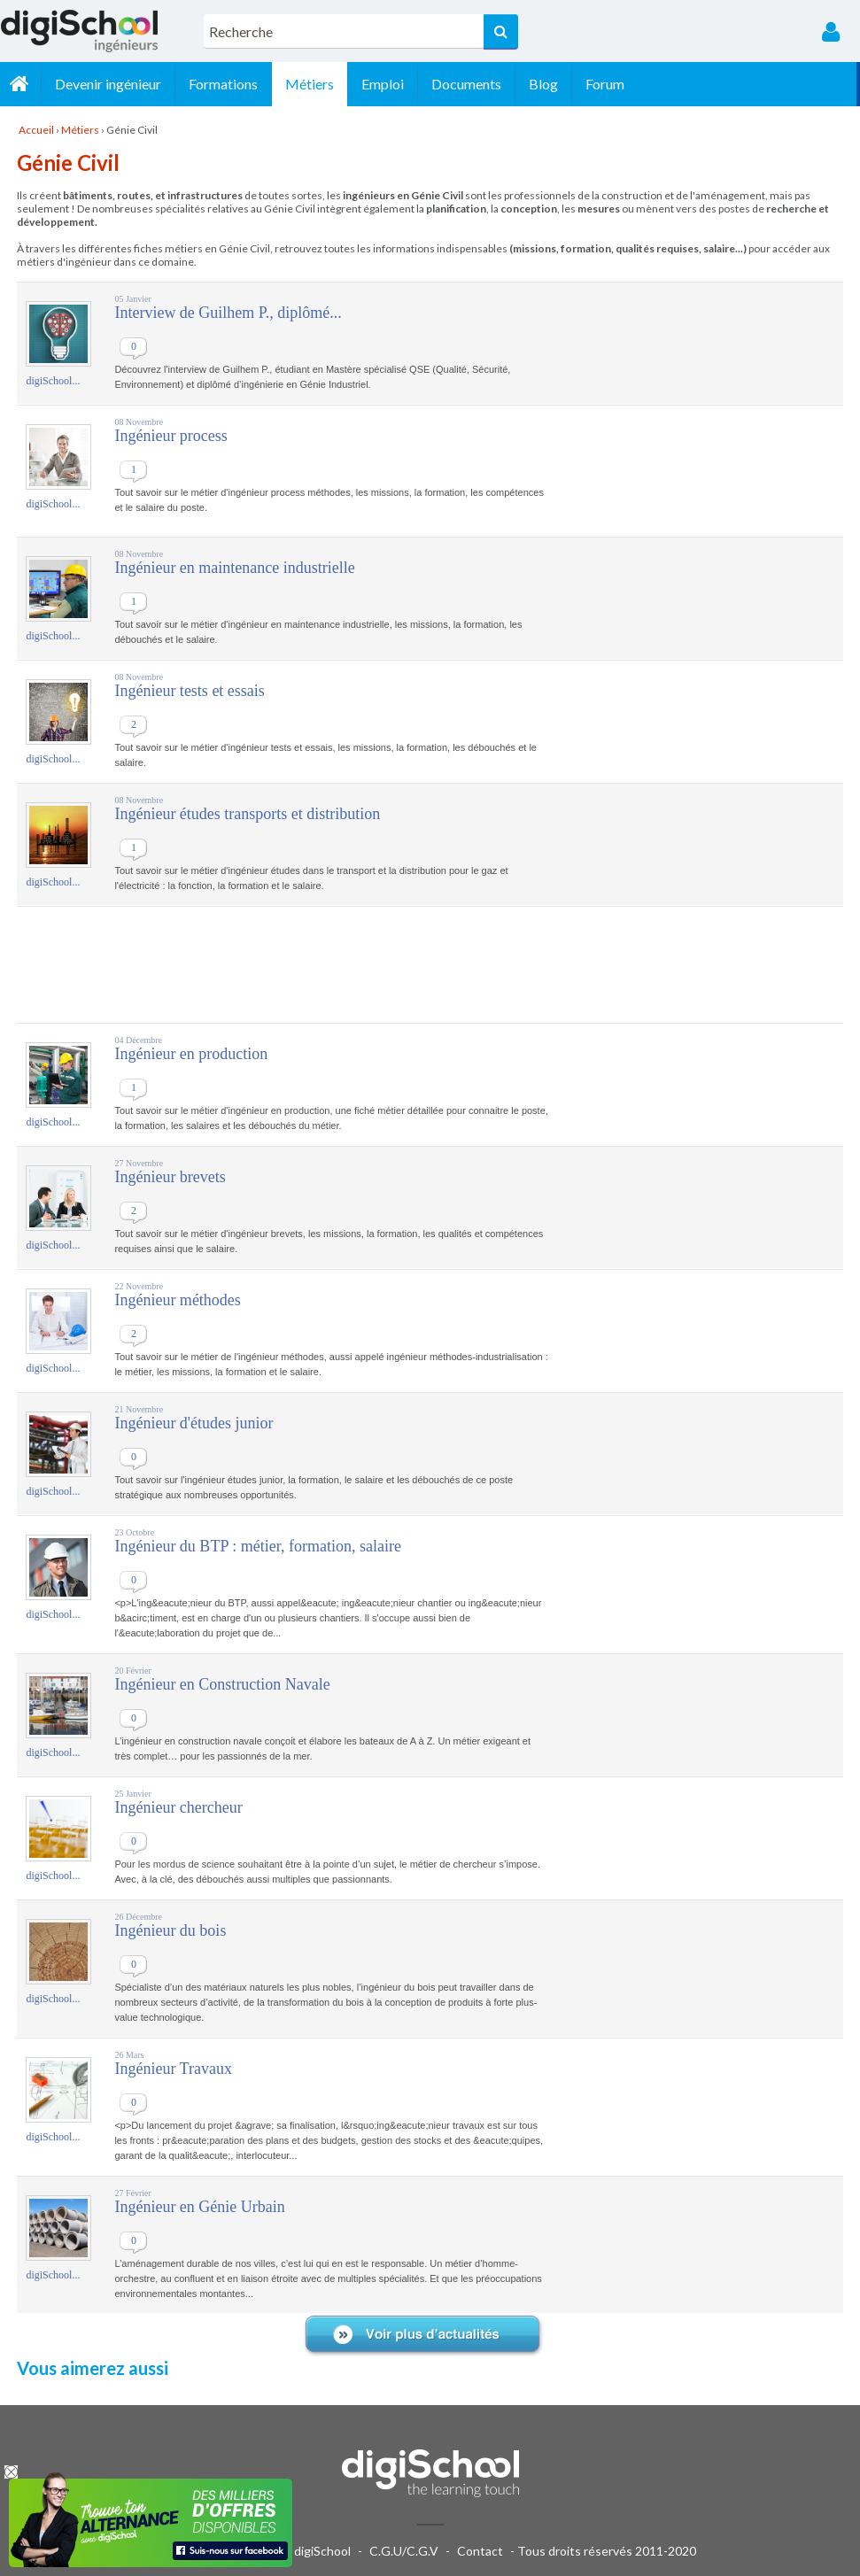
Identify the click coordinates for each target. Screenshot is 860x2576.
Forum (608, 83)
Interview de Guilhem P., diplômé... (227, 312)
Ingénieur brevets (169, 1177)
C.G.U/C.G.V (403, 2550)
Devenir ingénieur (111, 83)
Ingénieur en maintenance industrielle (234, 567)
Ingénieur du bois (170, 1930)
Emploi (386, 83)
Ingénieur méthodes (177, 1300)
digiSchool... (53, 381)
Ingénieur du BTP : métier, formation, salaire (257, 1546)
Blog (547, 83)
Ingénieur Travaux (172, 2068)
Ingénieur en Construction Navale (221, 1684)
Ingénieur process (170, 436)
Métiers (313, 83)
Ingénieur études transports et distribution (247, 814)
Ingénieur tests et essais (189, 691)
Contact (480, 2550)
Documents (470, 83)
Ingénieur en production (190, 1054)
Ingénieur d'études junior (193, 1423)
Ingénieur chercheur (178, 1807)
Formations (226, 83)
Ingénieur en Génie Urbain (199, 2207)
